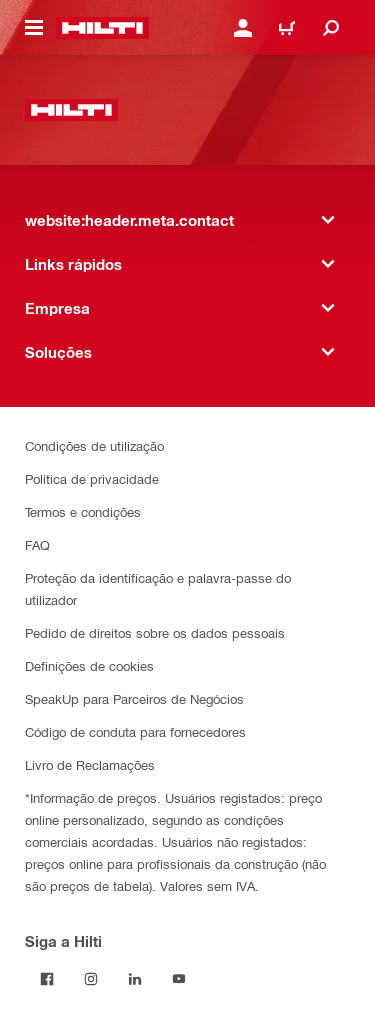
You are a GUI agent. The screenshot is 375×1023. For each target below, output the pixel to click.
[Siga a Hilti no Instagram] (91, 979)
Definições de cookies (89, 665)
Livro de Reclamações (90, 764)
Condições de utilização (94, 445)
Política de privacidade (92, 478)
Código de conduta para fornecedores (135, 731)
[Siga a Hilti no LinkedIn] (135, 979)
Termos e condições (83, 511)
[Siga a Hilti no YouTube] (179, 979)
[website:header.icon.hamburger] (34, 28)
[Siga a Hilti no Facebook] (47, 979)
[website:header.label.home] (102, 28)
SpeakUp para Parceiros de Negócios (134, 698)
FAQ (37, 544)
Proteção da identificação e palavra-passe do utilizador (158, 588)
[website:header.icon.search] (331, 28)
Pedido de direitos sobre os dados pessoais (155, 632)
